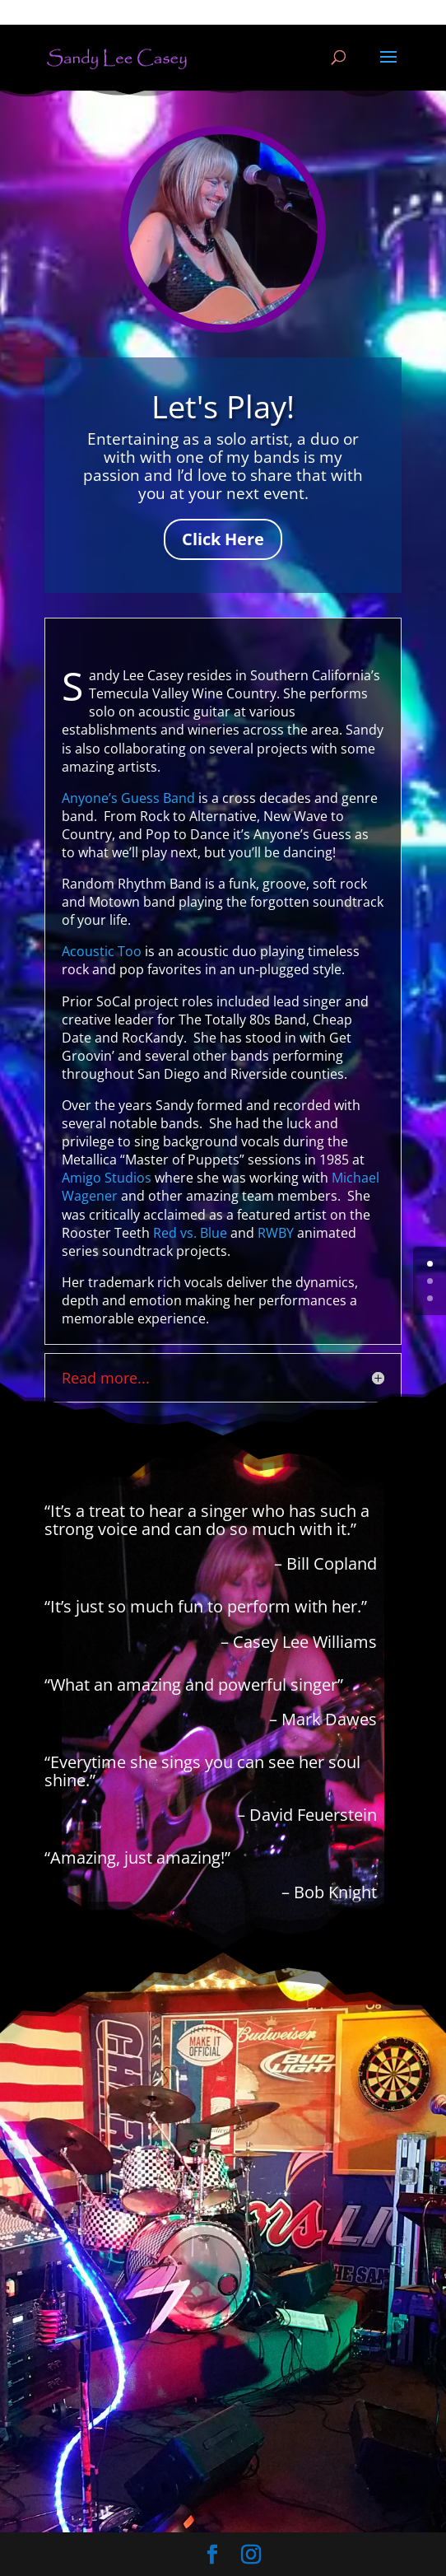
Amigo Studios (106, 1178)
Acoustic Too (102, 951)
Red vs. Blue (190, 1233)
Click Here (223, 539)
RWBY (276, 1233)
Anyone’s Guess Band (128, 798)
